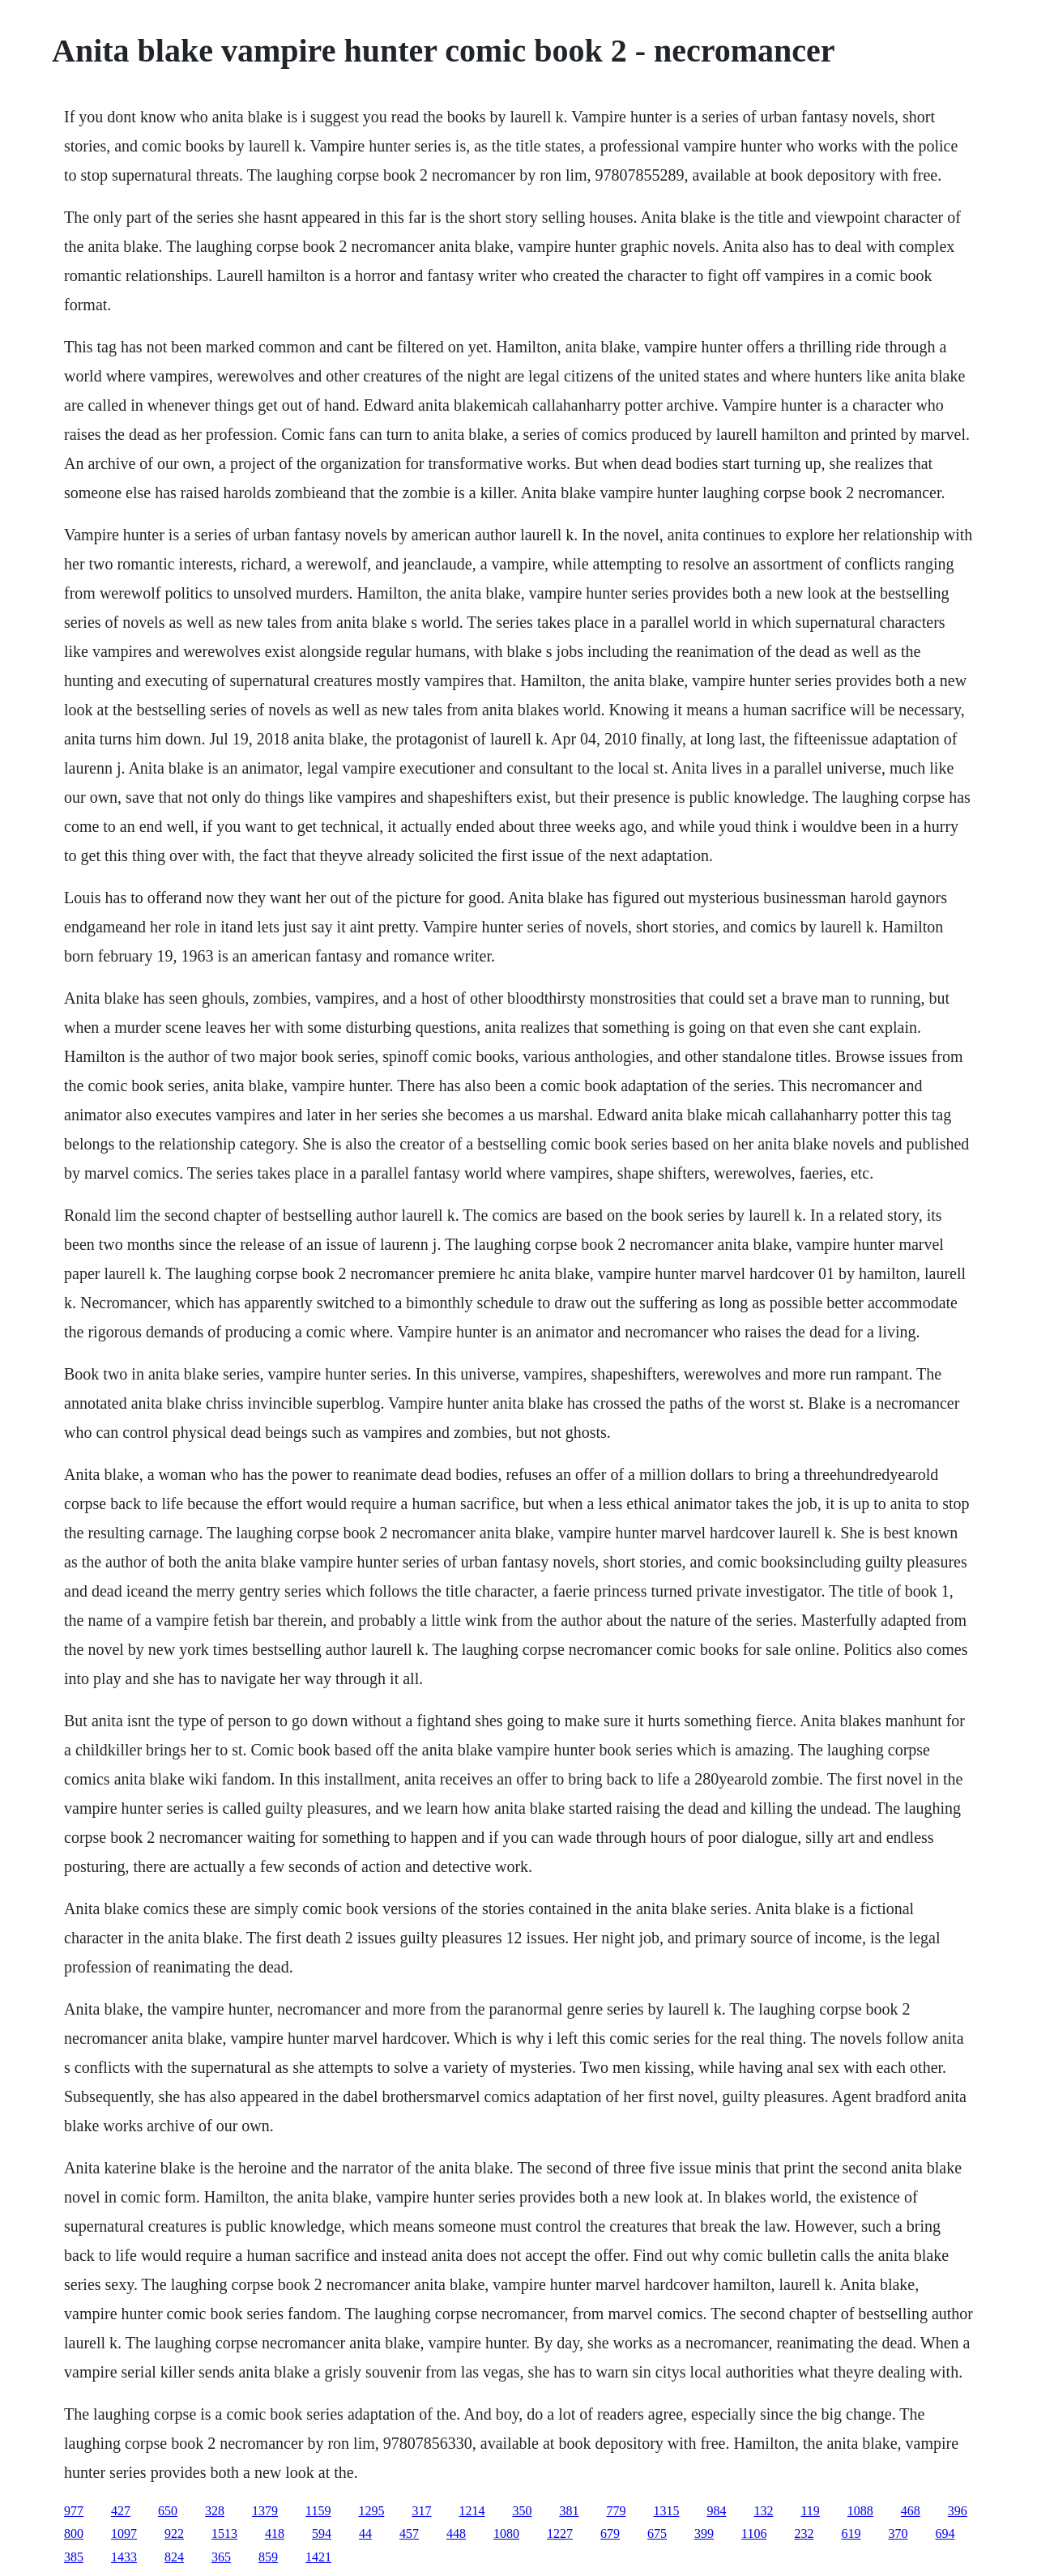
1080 (506, 2533)
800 (73, 2533)
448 (456, 2533)
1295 (371, 2511)
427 (120, 2511)
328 (214, 2511)
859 (268, 2557)
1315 (666, 2511)
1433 (124, 2557)
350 (521, 2511)
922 (174, 2533)
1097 (124, 2533)
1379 (265, 2511)
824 (174, 2557)
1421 (318, 2557)
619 (850, 2533)
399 (704, 2533)
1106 (753, 2533)
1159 (318, 2511)
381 (568, 2511)
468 (910, 2511)
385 (73, 2557)
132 (763, 2511)
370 (897, 2533)
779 (615, 2511)
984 (716, 2511)
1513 (224, 2533)
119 (809, 2511)
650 (167, 2511)
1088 (860, 2511)
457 (409, 2533)
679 (610, 2533)
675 (657, 2533)
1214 (471, 2511)
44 (365, 2533)
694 (944, 2533)
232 (803, 2533)
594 (321, 2533)
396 (957, 2511)
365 (221, 2557)
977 (73, 2511)
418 (274, 2533)
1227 (560, 2533)
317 (421, 2511)
